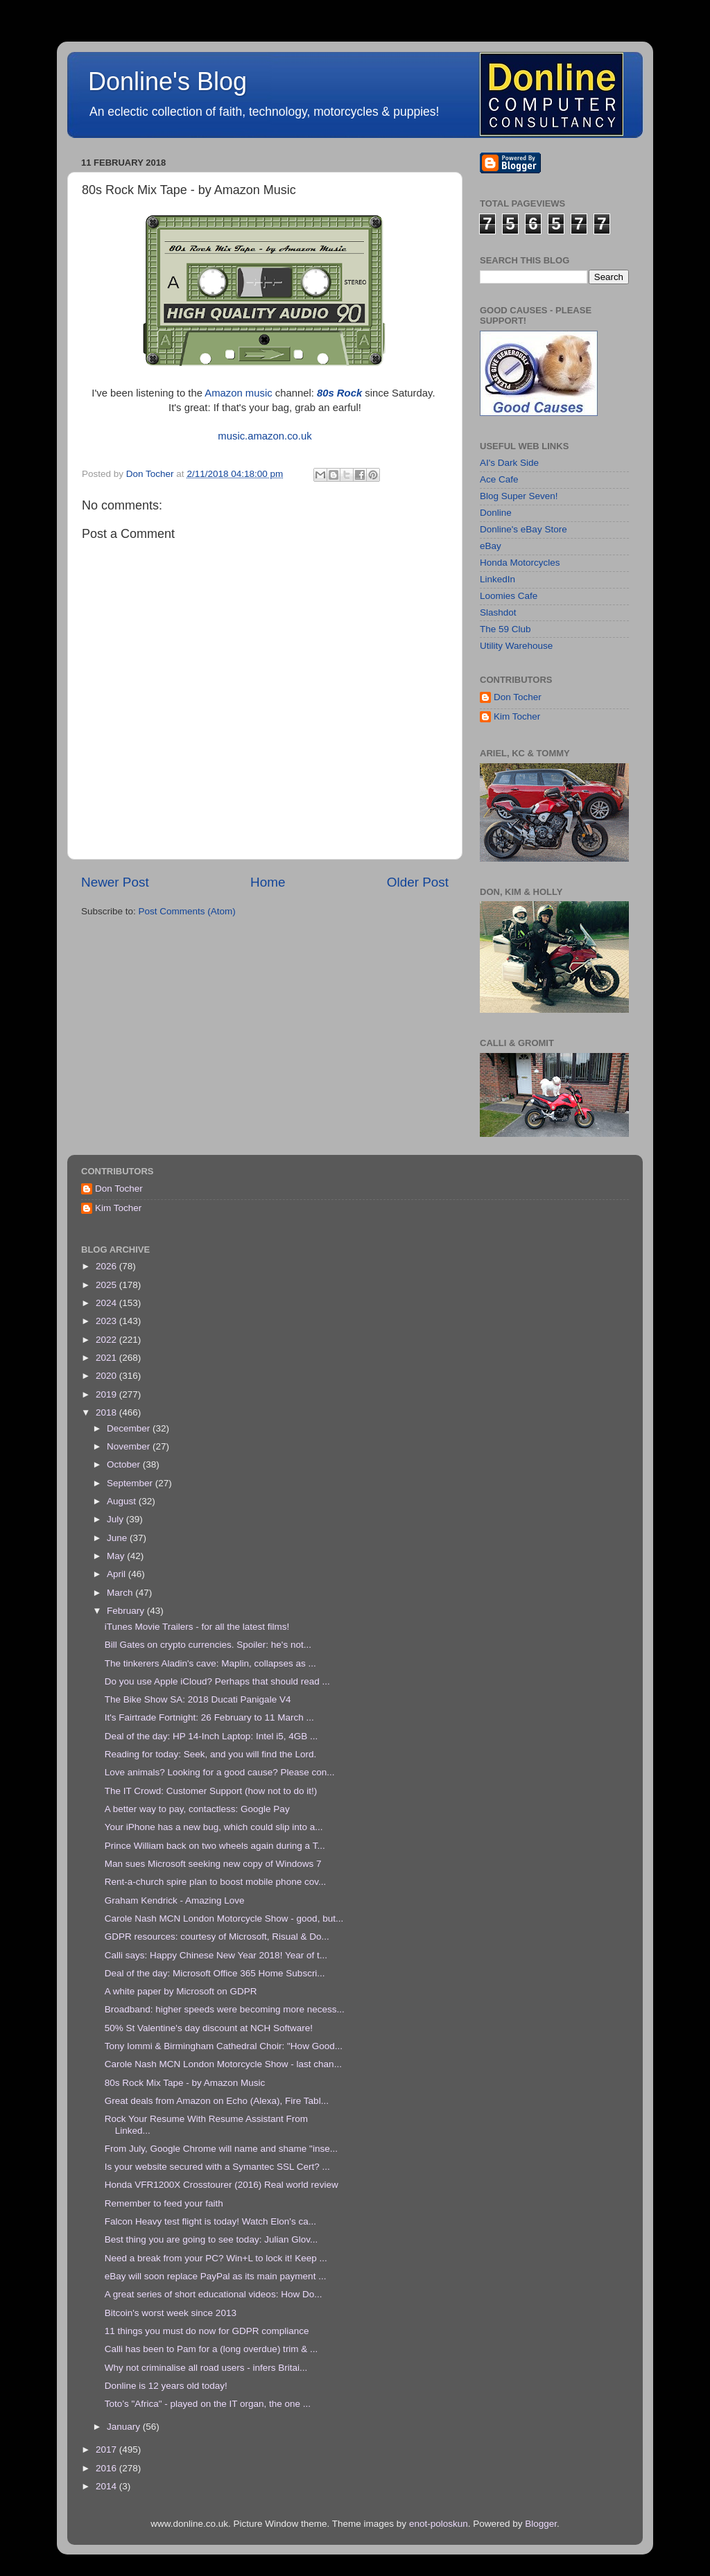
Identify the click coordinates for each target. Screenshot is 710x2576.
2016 (107, 2468)
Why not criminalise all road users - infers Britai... (206, 2367)
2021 (107, 1357)
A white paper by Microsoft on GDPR (181, 1991)
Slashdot (498, 612)
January (125, 2426)
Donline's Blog (167, 81)
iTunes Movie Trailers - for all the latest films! (197, 1626)
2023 (107, 1321)
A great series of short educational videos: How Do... (213, 2294)
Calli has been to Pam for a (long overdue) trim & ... (211, 2349)
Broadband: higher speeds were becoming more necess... (225, 2009)
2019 (107, 1394)
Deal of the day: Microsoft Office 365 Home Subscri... (215, 1973)
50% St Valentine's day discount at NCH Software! (209, 2028)
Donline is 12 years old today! (166, 2386)
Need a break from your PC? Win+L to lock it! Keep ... (216, 2258)
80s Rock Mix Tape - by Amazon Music (185, 2083)
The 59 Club (505, 629)
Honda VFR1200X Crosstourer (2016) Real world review (221, 2184)
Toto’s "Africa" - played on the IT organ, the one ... (208, 2404)
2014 (107, 2486)
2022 (107, 1339)
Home (267, 882)
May (117, 1556)
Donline (496, 512)
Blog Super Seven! (519, 496)
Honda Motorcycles (520, 562)
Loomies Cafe (508, 596)
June (118, 1538)
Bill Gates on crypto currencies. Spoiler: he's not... (208, 1644)
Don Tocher (518, 697)
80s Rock (339, 393)
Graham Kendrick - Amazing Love (175, 1900)
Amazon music (238, 393)
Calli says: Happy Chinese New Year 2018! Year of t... (216, 1955)
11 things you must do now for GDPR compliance (207, 2331)
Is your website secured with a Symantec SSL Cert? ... (217, 2166)
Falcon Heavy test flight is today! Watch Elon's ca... (210, 2221)
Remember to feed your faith (164, 2203)
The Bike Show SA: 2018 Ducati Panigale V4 (198, 1699)
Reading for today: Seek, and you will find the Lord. (210, 1754)
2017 (107, 2449)
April (117, 1574)
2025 (107, 1285)
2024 (107, 1303)
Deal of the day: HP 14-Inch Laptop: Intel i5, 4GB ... (211, 1736)
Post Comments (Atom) (187, 911)
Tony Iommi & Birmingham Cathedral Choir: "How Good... (224, 2046)
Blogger (541, 2523)
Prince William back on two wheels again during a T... (215, 1845)
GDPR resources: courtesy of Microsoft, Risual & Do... (217, 1936)
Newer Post (115, 882)
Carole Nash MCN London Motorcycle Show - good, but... (224, 1918)
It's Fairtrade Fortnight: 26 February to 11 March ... (209, 1717)
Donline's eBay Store (523, 529)
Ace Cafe (499, 479)
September (131, 1483)
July (116, 1519)
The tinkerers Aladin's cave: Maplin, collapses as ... (210, 1663)
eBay (490, 546)
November (130, 1446)
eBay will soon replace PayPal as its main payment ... (216, 2276)
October (125, 1464)
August (123, 1501)
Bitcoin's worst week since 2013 (170, 2313)
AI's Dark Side (509, 463)
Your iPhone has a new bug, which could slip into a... (214, 1827)
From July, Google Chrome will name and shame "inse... (221, 2148)
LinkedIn (497, 579)
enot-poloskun (438, 2523)
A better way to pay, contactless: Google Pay (197, 1809)
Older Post (418, 882)
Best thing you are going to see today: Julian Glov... (211, 2239)
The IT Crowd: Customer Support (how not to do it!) (211, 1791)
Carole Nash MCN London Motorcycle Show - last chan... (223, 2064)
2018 (107, 1412)
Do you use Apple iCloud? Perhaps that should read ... (217, 1681)
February (127, 1610)
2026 (107, 1266)
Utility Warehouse (516, 646)
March (121, 1592)
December (130, 1428)
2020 (107, 1375)
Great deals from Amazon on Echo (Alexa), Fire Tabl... (217, 2101)
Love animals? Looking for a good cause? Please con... (220, 1772)
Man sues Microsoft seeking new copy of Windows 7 (213, 1864)
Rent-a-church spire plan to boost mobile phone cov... (215, 1882)
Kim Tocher (517, 716)
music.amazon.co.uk (264, 436)
